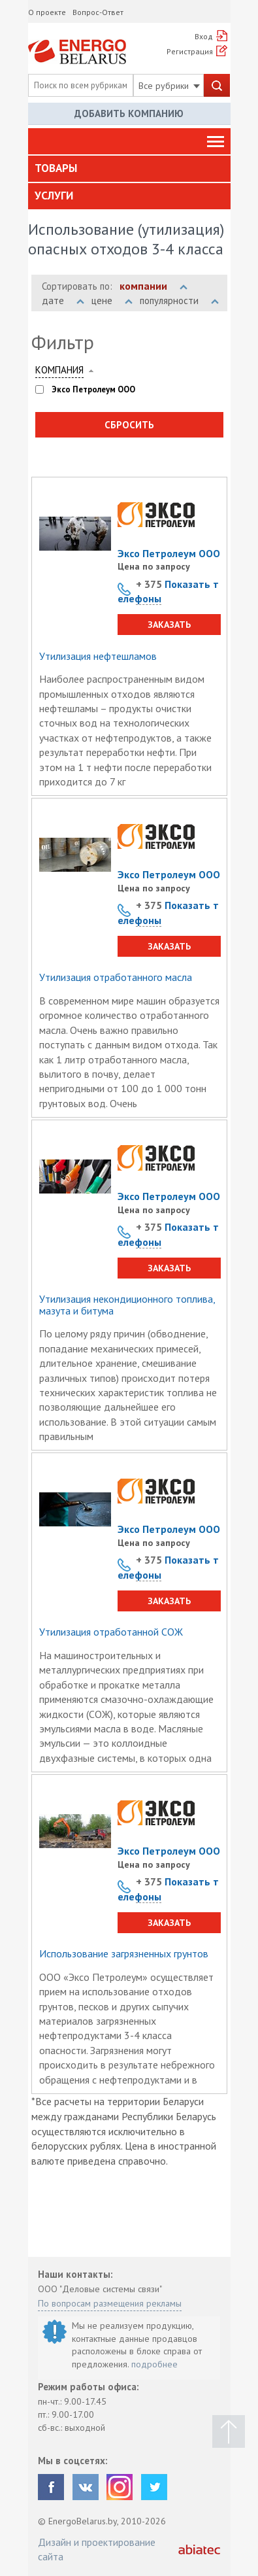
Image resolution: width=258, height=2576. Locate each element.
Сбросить (129, 425)
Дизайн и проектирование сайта (96, 2549)
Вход (204, 36)
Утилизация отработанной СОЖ (111, 1632)
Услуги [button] (54, 195)
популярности (179, 300)
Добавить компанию (129, 113)
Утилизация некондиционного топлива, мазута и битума (127, 1305)
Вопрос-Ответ (98, 12)
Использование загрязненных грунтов (123, 1954)
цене (112, 300)
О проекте (47, 12)
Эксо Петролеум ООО (169, 553)
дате (63, 300)
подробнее (154, 2364)
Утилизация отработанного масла (115, 978)
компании (153, 285)
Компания (59, 370)
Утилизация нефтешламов (98, 656)
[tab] (129, 169)
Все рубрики (169, 86)
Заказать (169, 624)
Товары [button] (56, 168)
